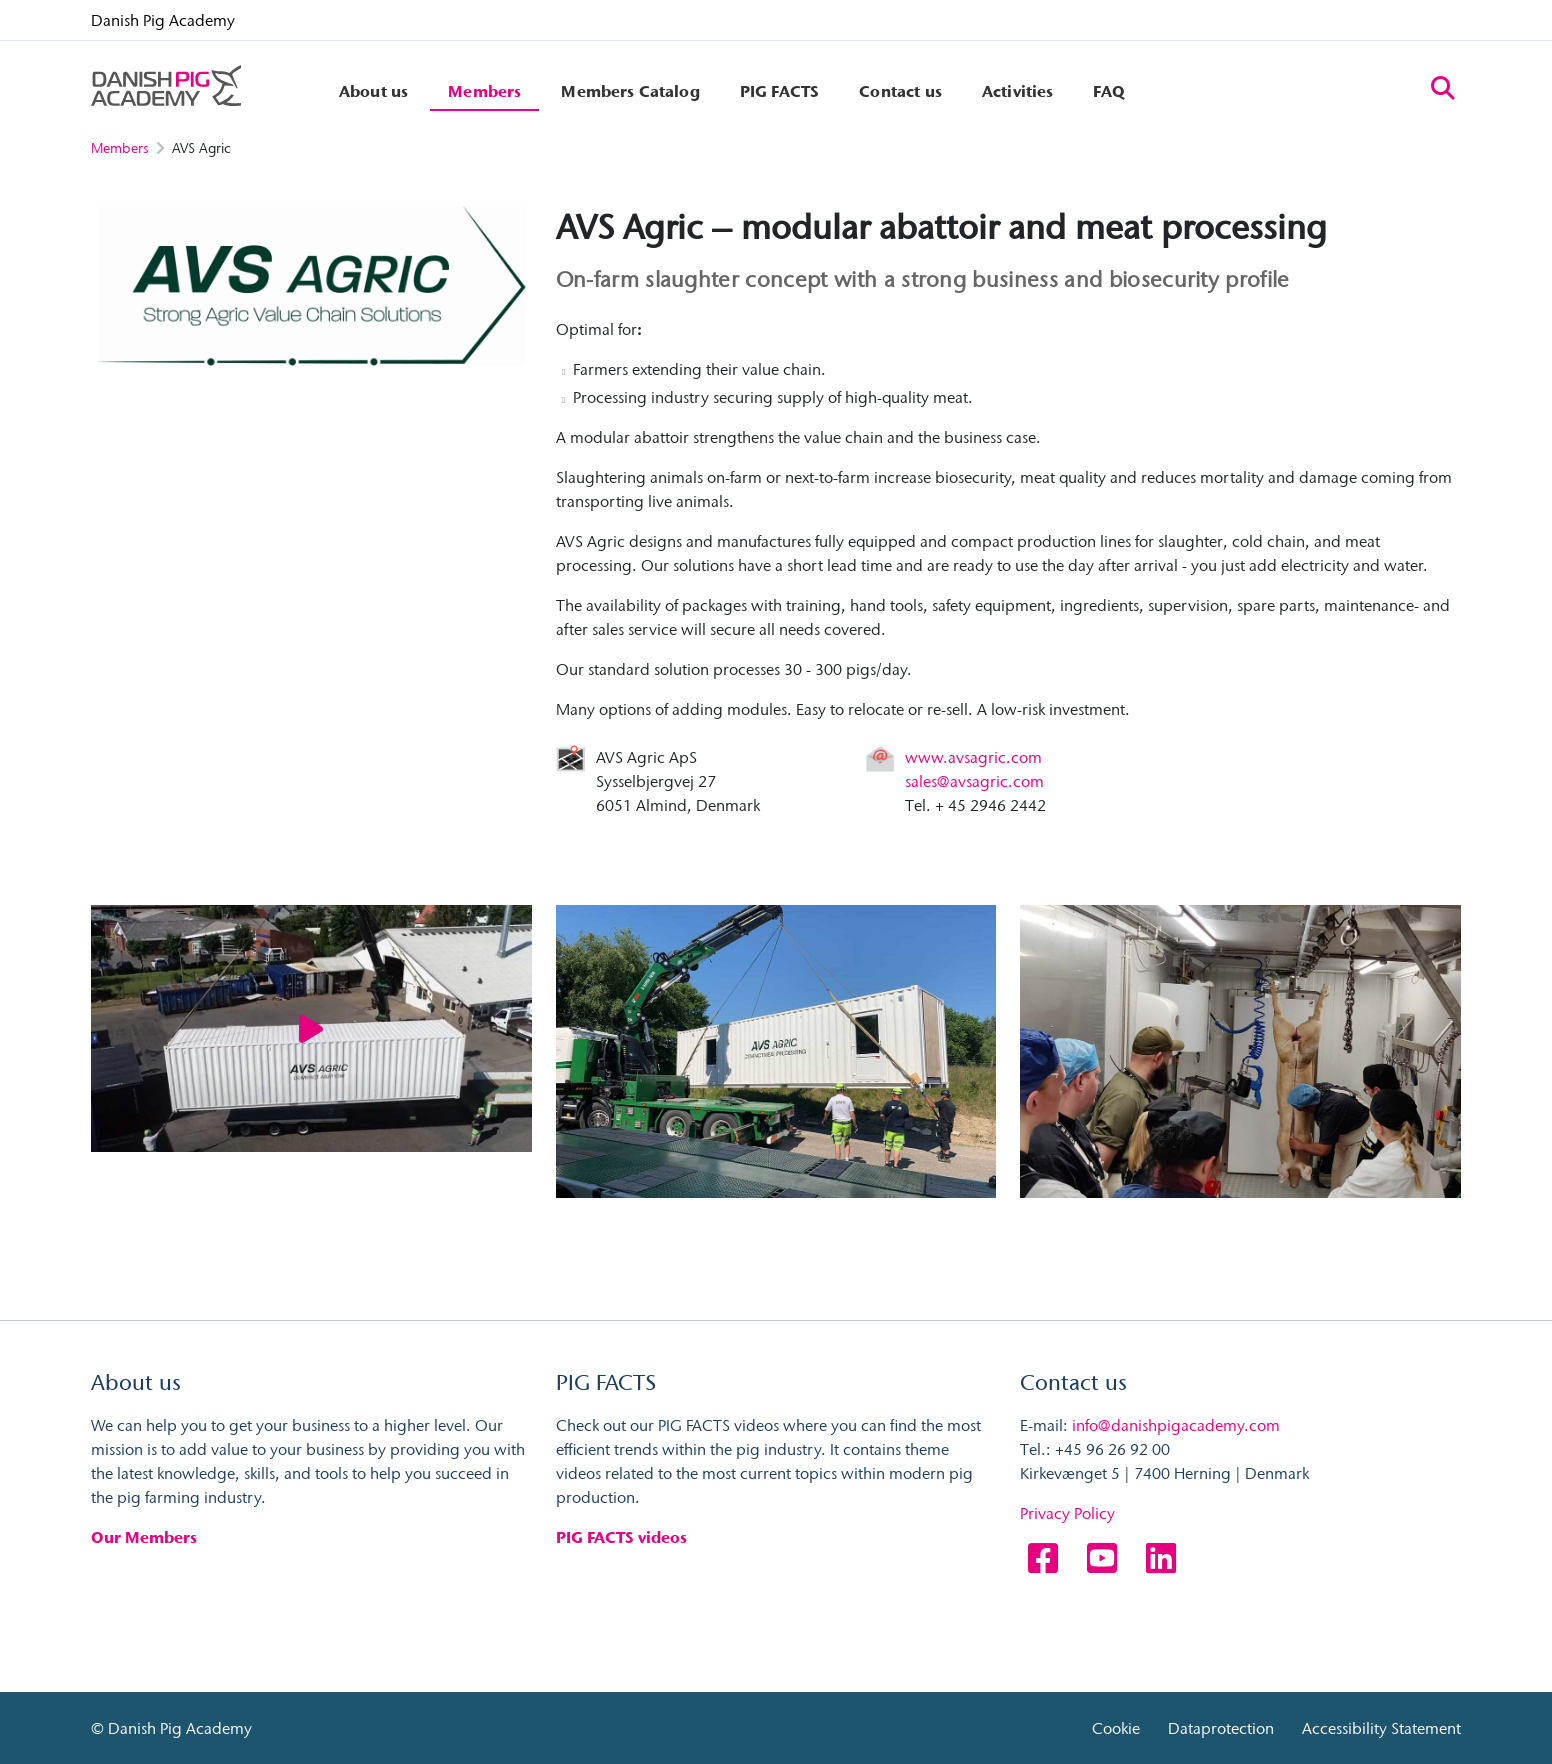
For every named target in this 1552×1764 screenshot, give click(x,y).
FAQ (1108, 91)
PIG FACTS (779, 91)
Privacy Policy (1067, 1514)
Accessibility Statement (1381, 1728)
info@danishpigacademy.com (1176, 1426)
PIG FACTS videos (621, 1538)
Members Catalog (630, 91)
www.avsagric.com (973, 757)
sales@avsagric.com (974, 781)
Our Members (144, 1538)
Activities (1018, 91)
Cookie (1116, 1728)
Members (484, 91)
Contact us (900, 91)
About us (373, 91)
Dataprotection (1221, 1728)
